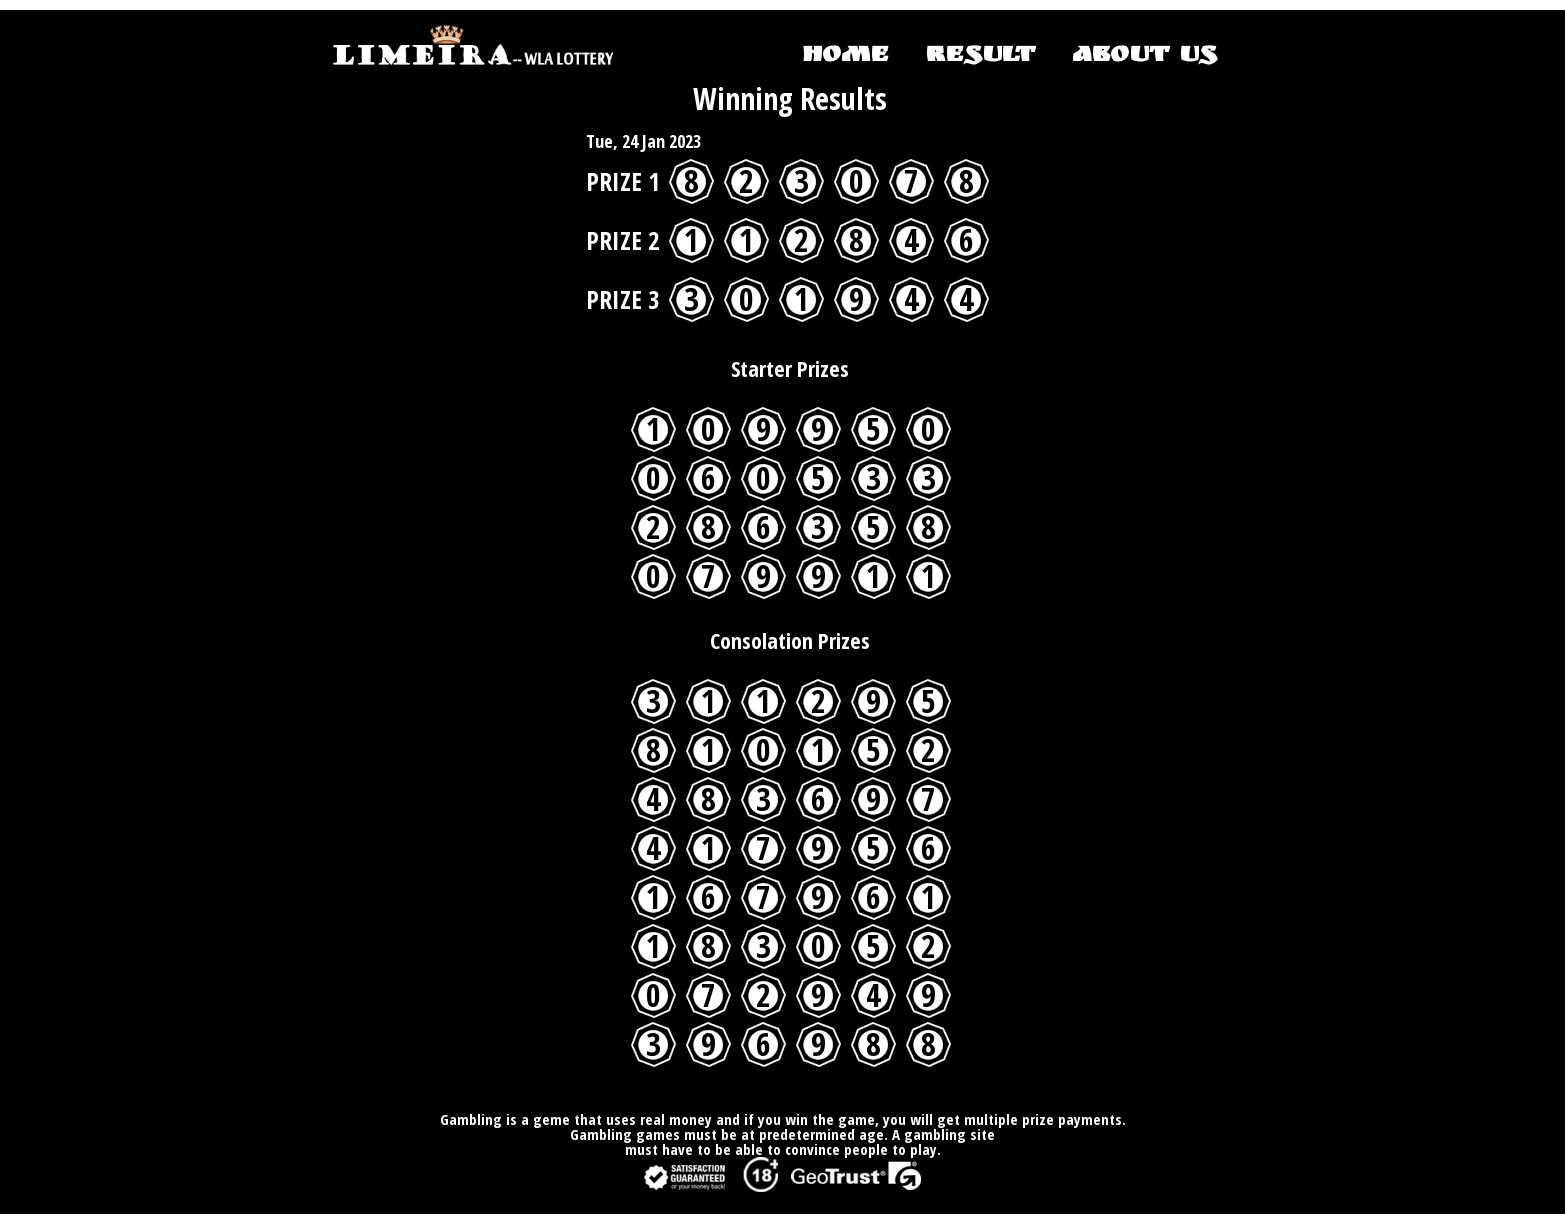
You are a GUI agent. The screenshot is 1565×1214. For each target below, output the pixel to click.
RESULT (980, 57)
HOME (845, 57)
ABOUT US (1144, 57)
